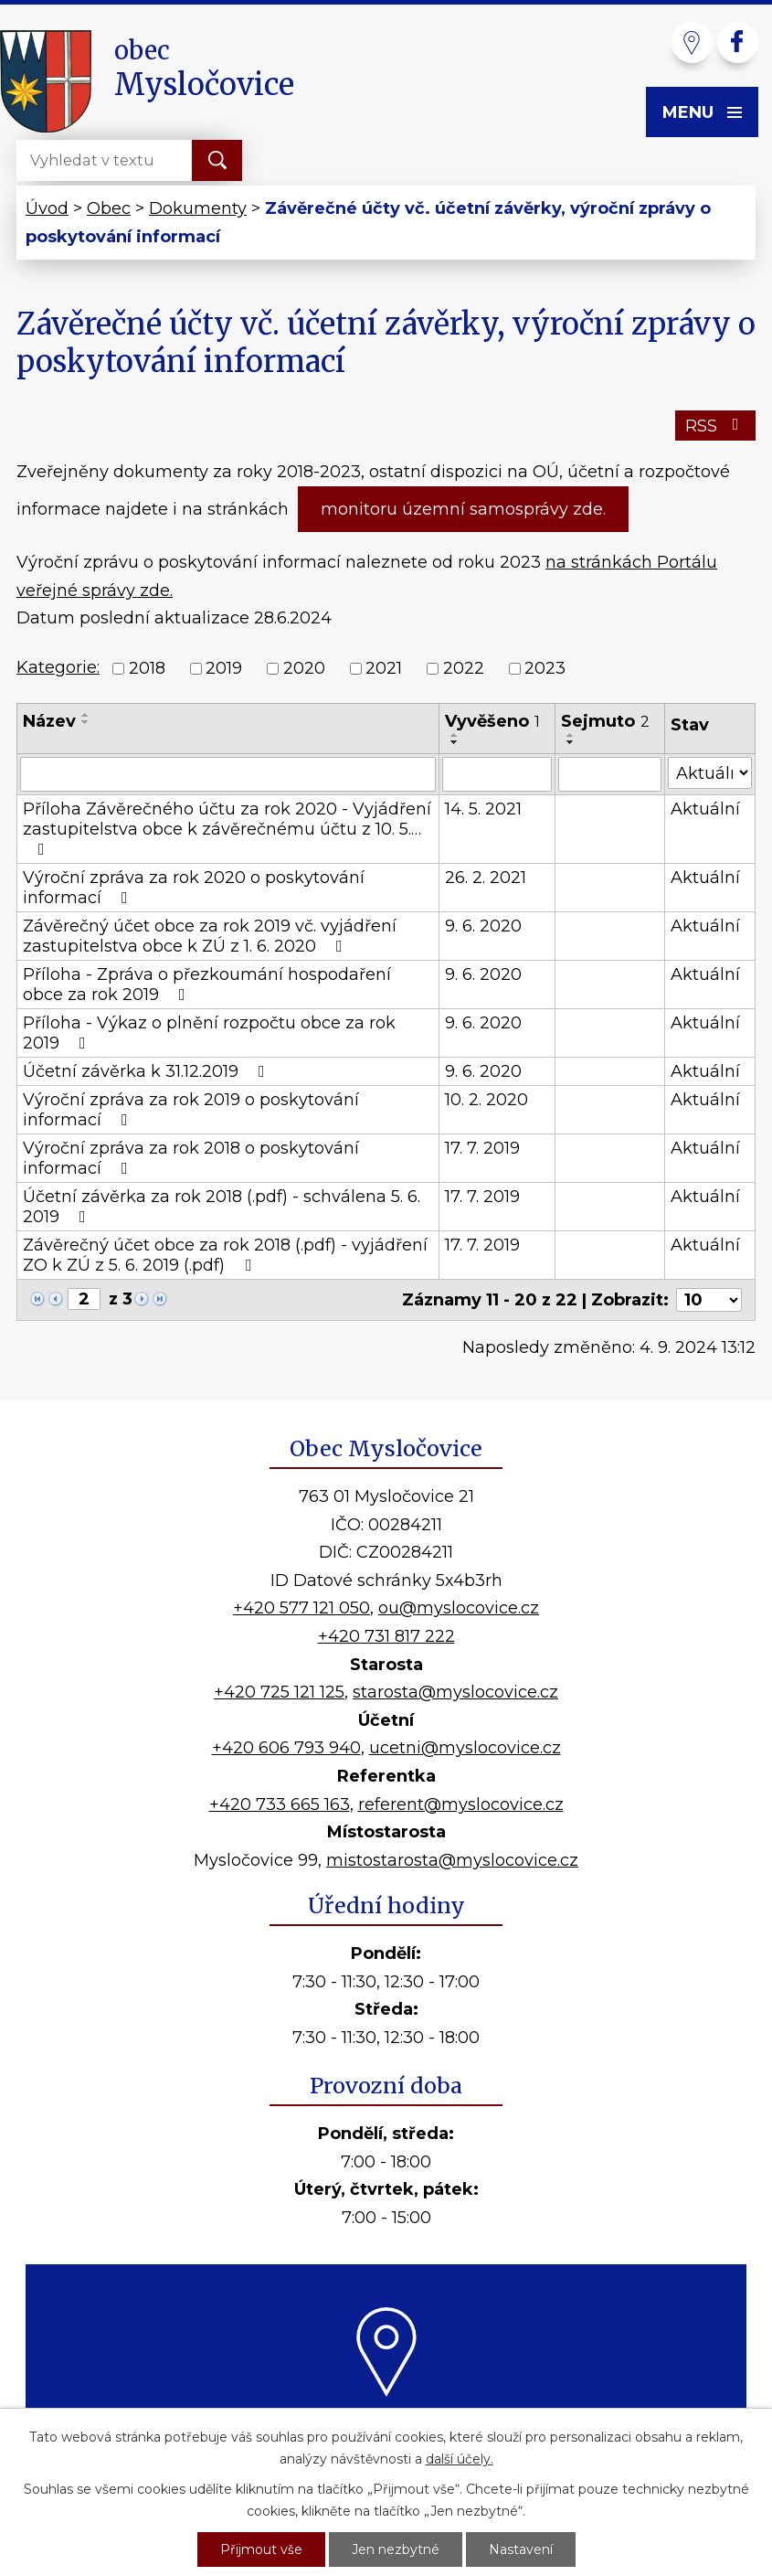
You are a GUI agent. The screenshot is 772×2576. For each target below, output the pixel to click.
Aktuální (705, 809)
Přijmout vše (261, 2549)
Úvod (47, 208)
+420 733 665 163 (279, 1804)
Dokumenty (198, 208)
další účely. (459, 2459)
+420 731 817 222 (386, 1636)
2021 (383, 668)
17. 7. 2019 (482, 1148)
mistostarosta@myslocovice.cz (452, 1860)
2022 (463, 668)
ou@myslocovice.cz (458, 1608)
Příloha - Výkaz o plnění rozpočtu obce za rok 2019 (209, 1033)
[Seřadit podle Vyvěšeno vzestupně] (455, 735)
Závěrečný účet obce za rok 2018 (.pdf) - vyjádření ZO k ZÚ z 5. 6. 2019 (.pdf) (225, 1255)
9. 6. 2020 (483, 926)
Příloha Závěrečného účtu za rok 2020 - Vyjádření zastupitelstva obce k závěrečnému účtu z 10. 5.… (227, 828)
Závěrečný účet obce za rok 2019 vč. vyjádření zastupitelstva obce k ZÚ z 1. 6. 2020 (210, 936)
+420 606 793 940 (286, 1748)
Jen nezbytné (395, 2549)
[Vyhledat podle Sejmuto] (609, 774)
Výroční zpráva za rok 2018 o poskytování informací (191, 1158)
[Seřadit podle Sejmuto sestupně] (571, 742)
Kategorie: (58, 667)
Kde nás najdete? (386, 2418)
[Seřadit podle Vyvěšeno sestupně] (455, 742)
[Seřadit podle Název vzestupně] (86, 715)
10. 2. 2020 (486, 1100)
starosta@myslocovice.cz (455, 1692)
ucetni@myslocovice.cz (465, 1748)
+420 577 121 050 (301, 1608)
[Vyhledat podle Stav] (710, 773)
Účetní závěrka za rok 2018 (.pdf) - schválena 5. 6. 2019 (221, 1207)
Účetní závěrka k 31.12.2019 (147, 1071)
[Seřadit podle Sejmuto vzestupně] (571, 735)
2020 (304, 668)
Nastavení (521, 2549)
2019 (224, 668)
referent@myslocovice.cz (461, 1804)
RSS (715, 426)
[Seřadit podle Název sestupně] (86, 722)
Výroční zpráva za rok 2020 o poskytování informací (194, 888)
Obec (109, 208)
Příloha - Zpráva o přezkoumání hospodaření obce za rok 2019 (207, 984)
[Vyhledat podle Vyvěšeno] (497, 774)
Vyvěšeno (492, 721)
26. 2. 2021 (485, 878)
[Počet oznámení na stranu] (709, 1300)
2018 (147, 668)
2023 (545, 668)
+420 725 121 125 (279, 1692)
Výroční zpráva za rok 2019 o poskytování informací (191, 1110)
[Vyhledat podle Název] (228, 774)
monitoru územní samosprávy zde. (463, 509)
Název (49, 721)
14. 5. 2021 (483, 809)
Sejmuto (605, 721)
